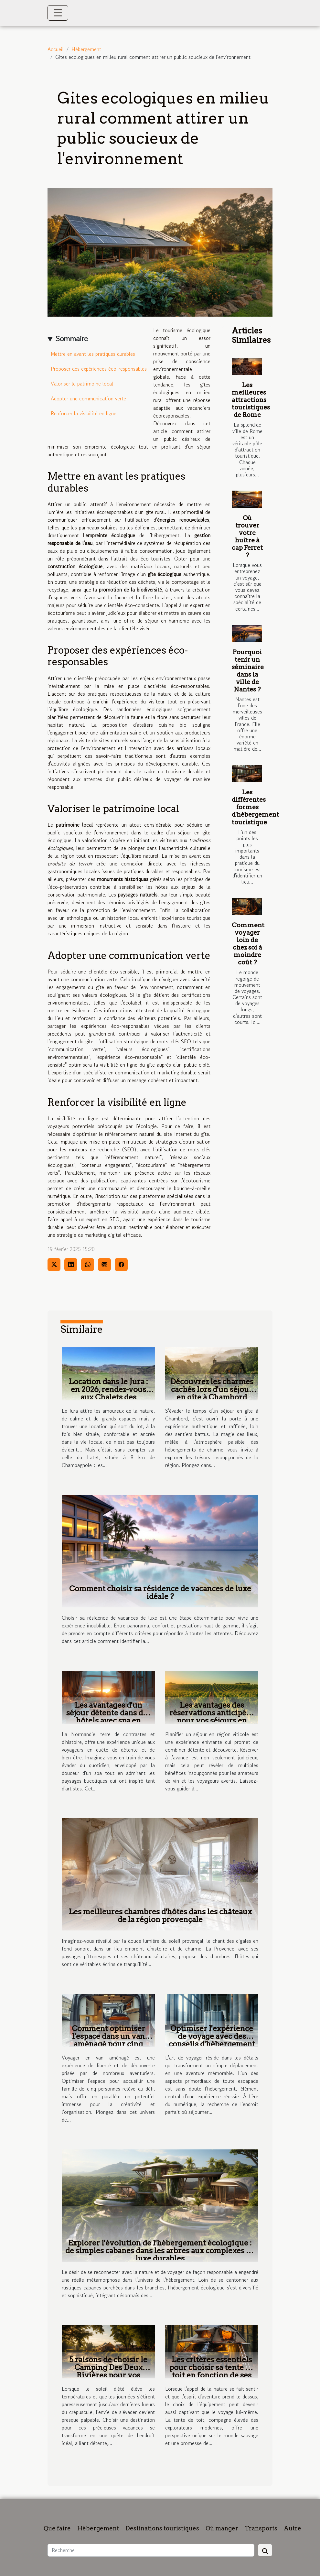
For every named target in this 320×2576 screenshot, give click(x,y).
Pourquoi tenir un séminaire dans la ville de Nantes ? (248, 670)
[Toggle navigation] (58, 13)
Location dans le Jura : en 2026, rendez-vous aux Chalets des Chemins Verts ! (108, 1393)
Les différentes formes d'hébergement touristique (255, 807)
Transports (261, 2528)
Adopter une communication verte (88, 398)
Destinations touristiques (162, 2528)
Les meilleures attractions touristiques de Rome (251, 399)
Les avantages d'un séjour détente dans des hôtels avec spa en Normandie (108, 1717)
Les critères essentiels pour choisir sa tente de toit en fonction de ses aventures (211, 2371)
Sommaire (72, 338)
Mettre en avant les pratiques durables (93, 354)
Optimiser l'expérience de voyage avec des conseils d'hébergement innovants (212, 2040)
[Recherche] (151, 2550)
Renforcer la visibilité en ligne (83, 413)
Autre (292, 2528)
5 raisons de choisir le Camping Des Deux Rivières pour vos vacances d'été (108, 2371)
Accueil (56, 49)
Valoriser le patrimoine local (82, 383)
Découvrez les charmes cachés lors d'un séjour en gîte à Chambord (211, 1389)
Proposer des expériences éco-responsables (99, 369)
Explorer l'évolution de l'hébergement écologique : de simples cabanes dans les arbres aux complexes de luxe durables (160, 2250)
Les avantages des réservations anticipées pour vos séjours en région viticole (211, 1717)
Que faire (57, 2528)
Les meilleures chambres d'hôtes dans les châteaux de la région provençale (160, 1915)
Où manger (222, 2528)
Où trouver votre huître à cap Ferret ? (247, 536)
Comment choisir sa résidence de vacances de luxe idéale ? (160, 1592)
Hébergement (86, 49)
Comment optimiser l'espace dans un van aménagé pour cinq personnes (108, 2040)
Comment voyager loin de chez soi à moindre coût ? (248, 943)
